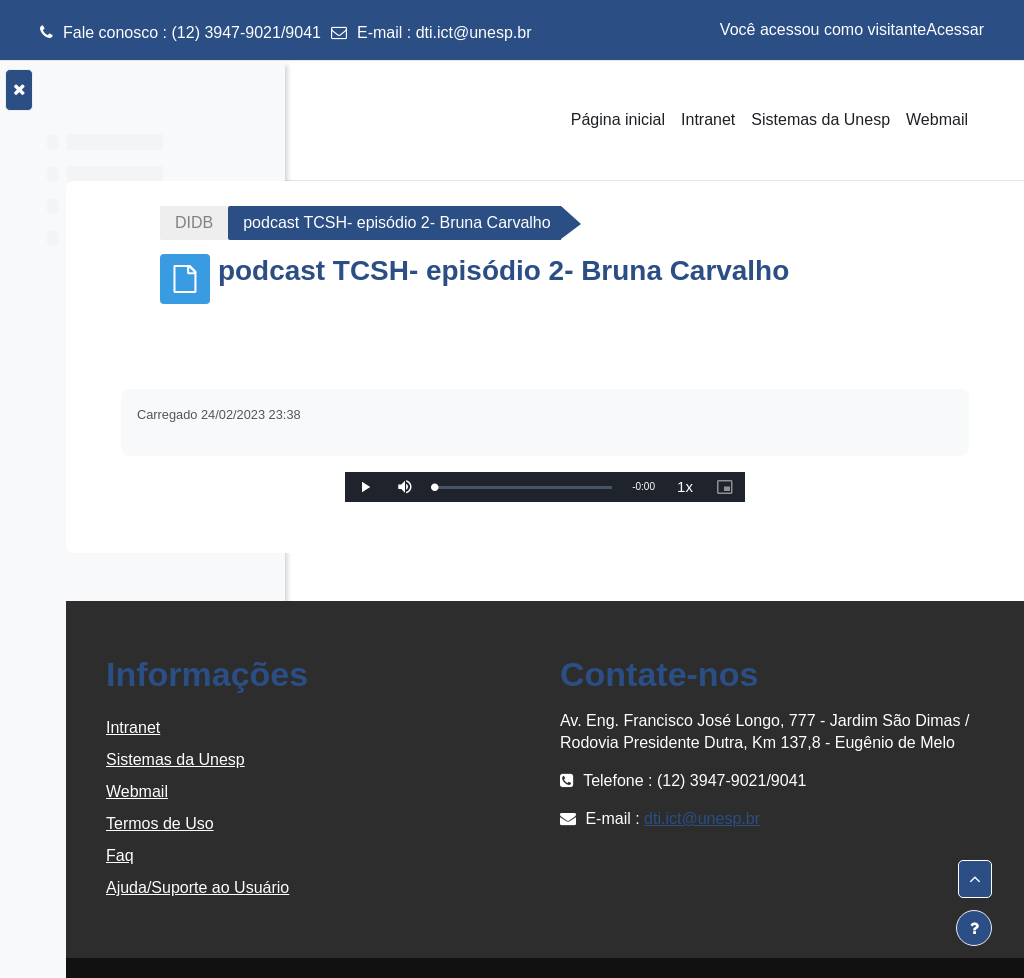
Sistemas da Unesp (410, 759)
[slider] (641, 487)
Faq (355, 855)
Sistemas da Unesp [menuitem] (820, 119)
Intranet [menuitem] (708, 119)
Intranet (368, 727)
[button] (975, 879)
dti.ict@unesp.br (474, 32)
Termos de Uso (395, 823)
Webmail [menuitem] (937, 119)
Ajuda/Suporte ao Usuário (432, 887)
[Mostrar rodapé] (974, 928)
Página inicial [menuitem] (618, 119)
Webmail (372, 791)
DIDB (365, 222)
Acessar (955, 29)
